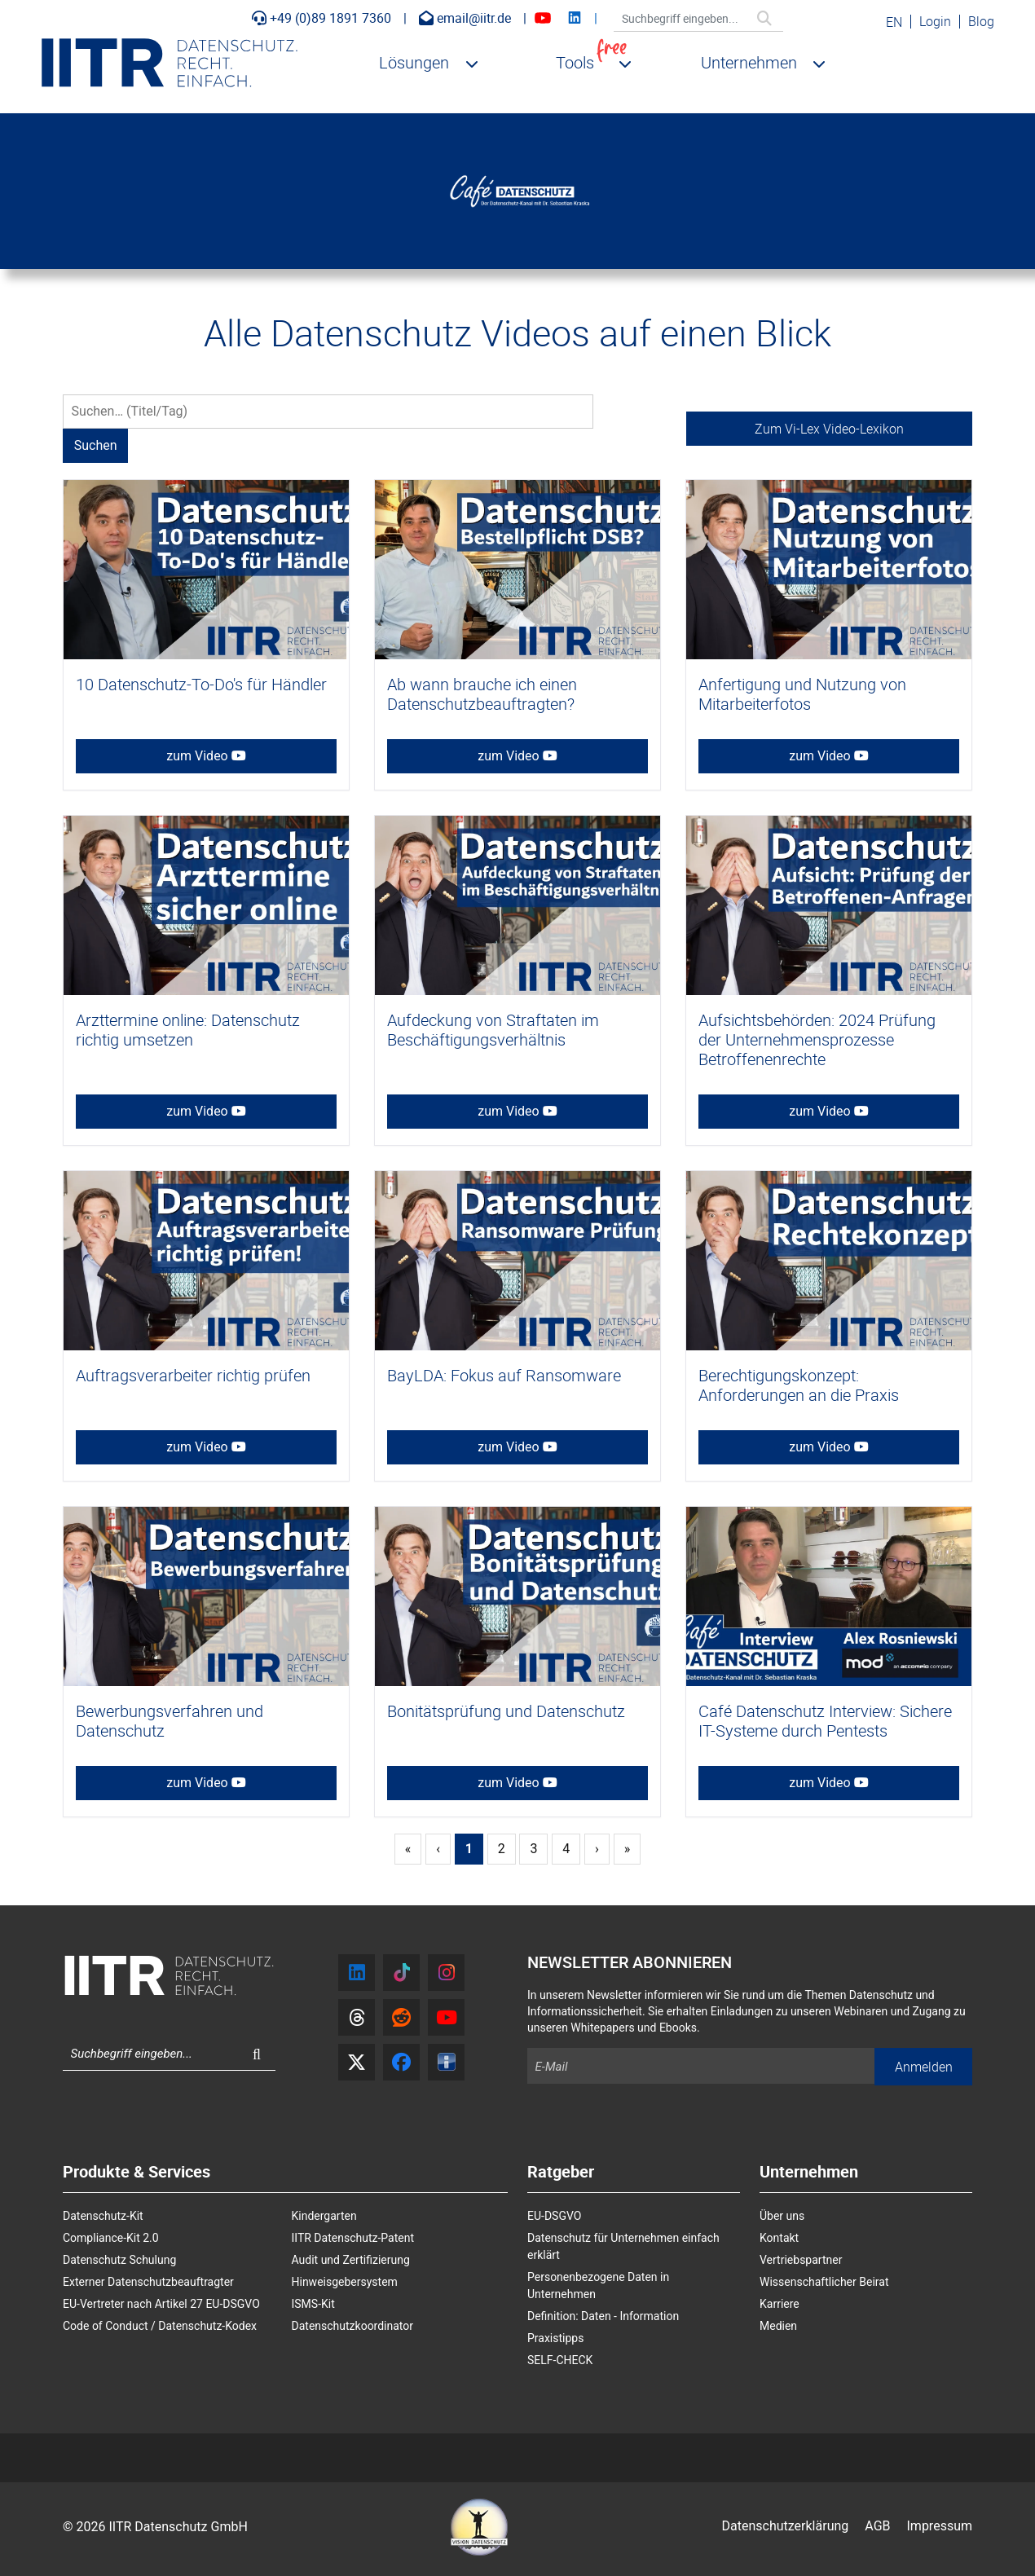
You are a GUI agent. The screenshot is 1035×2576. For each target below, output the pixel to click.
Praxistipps (555, 2338)
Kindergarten (324, 2215)
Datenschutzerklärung (785, 2526)
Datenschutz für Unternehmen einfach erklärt (623, 2246)
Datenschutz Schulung (119, 2259)
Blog (981, 21)
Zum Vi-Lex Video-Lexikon (829, 429)
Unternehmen (749, 62)
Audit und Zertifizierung (351, 2259)
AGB (877, 2526)
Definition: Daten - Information (603, 2316)
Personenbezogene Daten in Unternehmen (598, 2285)
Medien (778, 2325)
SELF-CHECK (559, 2360)
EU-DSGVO (554, 2215)
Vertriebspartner (801, 2259)
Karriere (779, 2303)
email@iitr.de (465, 18)
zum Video (205, 756)
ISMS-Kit (313, 2303)
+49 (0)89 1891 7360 (321, 18)
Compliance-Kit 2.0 (111, 2237)
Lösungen (414, 62)
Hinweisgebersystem (345, 2281)
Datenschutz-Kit (103, 2215)
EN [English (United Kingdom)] (894, 22)
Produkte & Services (136, 2173)
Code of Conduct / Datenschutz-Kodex (160, 2325)
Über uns (782, 2215)
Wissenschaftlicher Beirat (824, 2281)
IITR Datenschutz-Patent (353, 2237)
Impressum (940, 2526)
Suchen (774, 23)
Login (935, 21)
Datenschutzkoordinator (353, 2325)
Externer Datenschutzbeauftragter (148, 2281)
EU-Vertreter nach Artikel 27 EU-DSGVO (161, 2303)
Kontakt (779, 2237)
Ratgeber (560, 2173)
